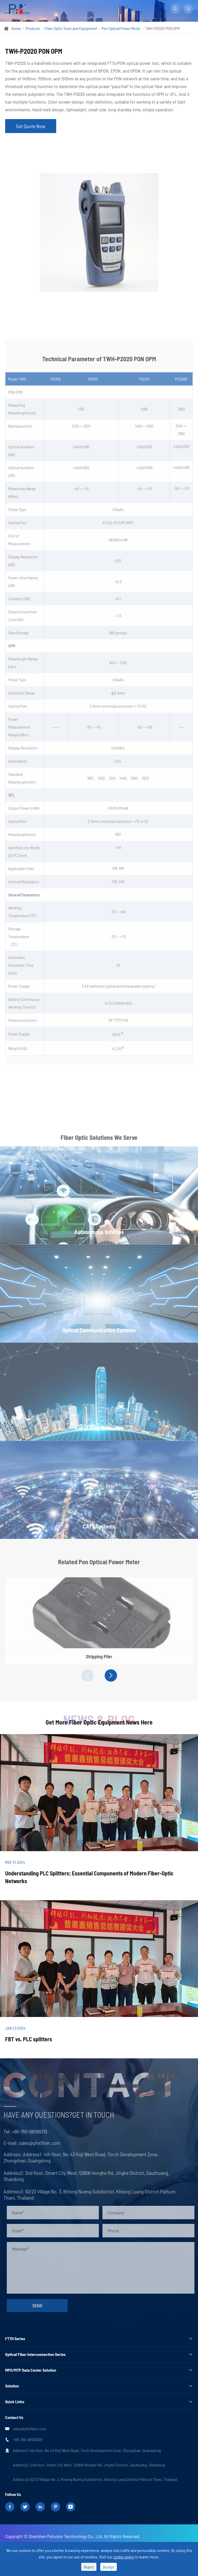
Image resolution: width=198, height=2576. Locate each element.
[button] (87, 1675)
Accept (108, 2566)
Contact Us (14, 2417)
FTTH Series (15, 2338)
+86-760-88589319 (27, 2439)
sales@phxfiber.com (29, 2428)
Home (16, 28)
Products (33, 28)
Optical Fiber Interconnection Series (35, 2354)
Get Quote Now (30, 126)
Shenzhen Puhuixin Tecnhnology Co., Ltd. (66, 2536)
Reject (89, 2566)
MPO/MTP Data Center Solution (30, 2370)
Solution (12, 2385)
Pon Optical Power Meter (121, 28)
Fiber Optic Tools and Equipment (71, 28)
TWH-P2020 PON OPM (162, 28)
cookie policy (123, 2556)
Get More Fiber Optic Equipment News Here (99, 1722)
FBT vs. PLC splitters (28, 2039)
